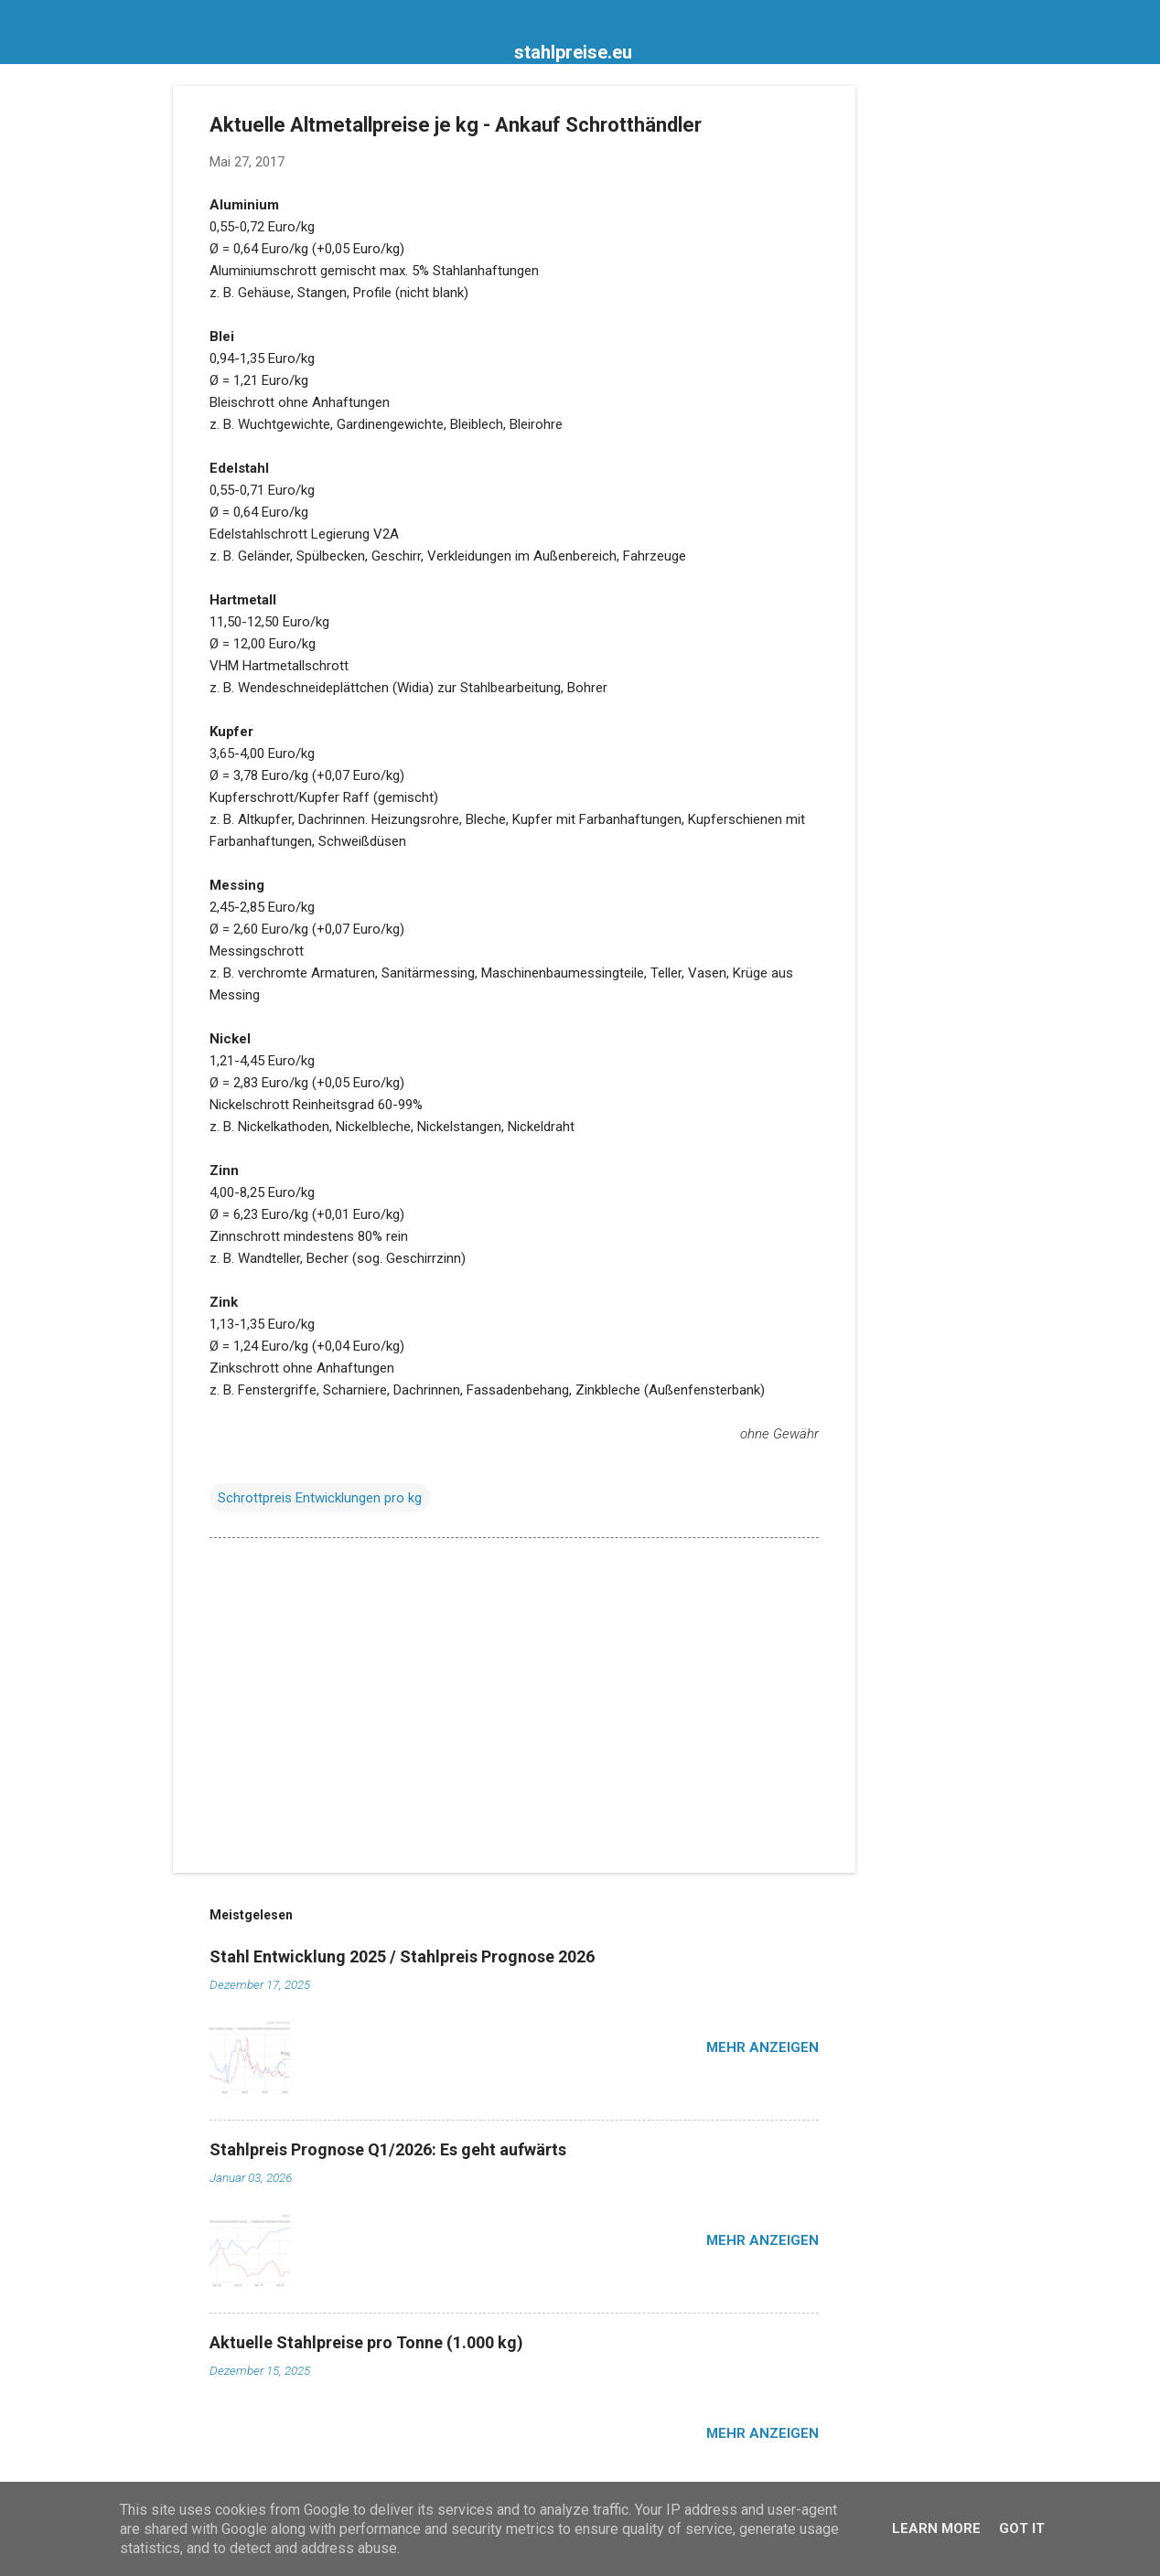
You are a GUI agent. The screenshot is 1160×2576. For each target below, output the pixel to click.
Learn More (936, 2528)
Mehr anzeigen (762, 2047)
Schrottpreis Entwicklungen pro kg (320, 1498)
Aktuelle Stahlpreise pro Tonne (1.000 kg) (366, 2342)
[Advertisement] (928, 360)
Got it (1022, 2528)
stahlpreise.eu (573, 52)
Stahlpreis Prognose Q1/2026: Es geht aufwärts (387, 2149)
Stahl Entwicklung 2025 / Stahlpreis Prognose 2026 (402, 1956)
